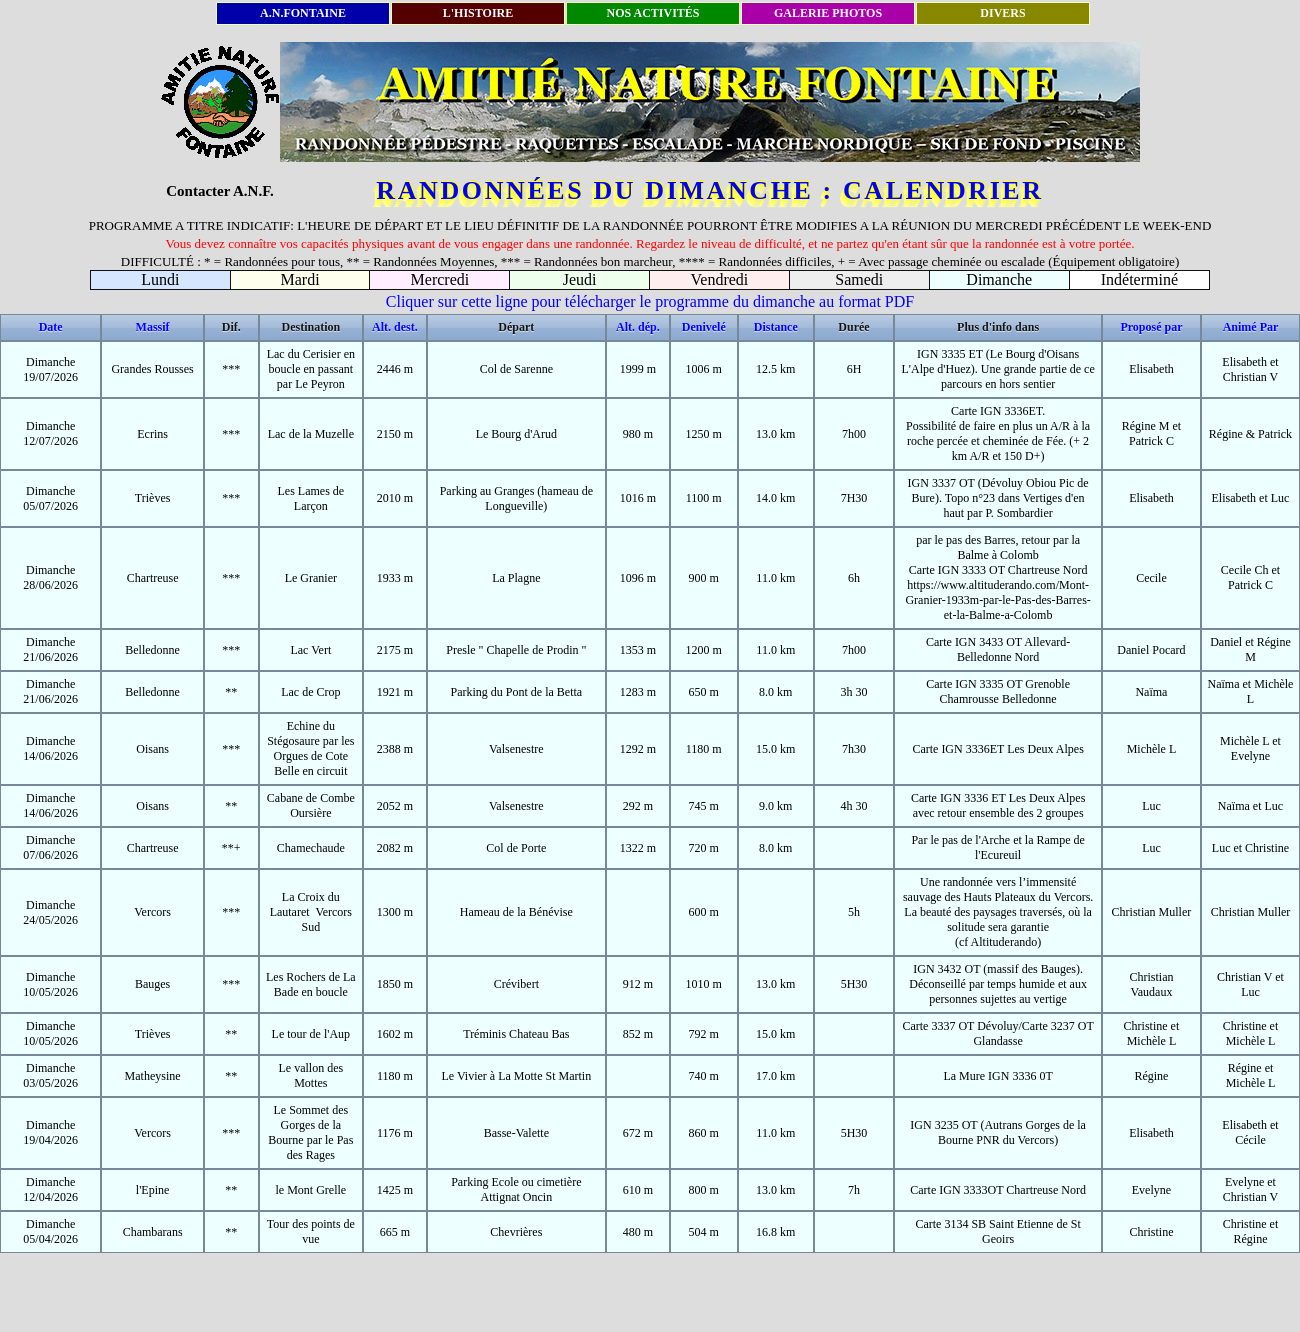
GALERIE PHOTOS (828, 13)
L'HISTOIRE (478, 13)
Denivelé (704, 327)
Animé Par (1251, 327)
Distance (776, 327)
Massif (153, 327)
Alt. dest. (395, 327)
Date (51, 327)
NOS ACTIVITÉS (652, 13)
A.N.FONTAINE (303, 13)
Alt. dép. (638, 327)
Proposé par (1151, 327)
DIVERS (1002, 13)
